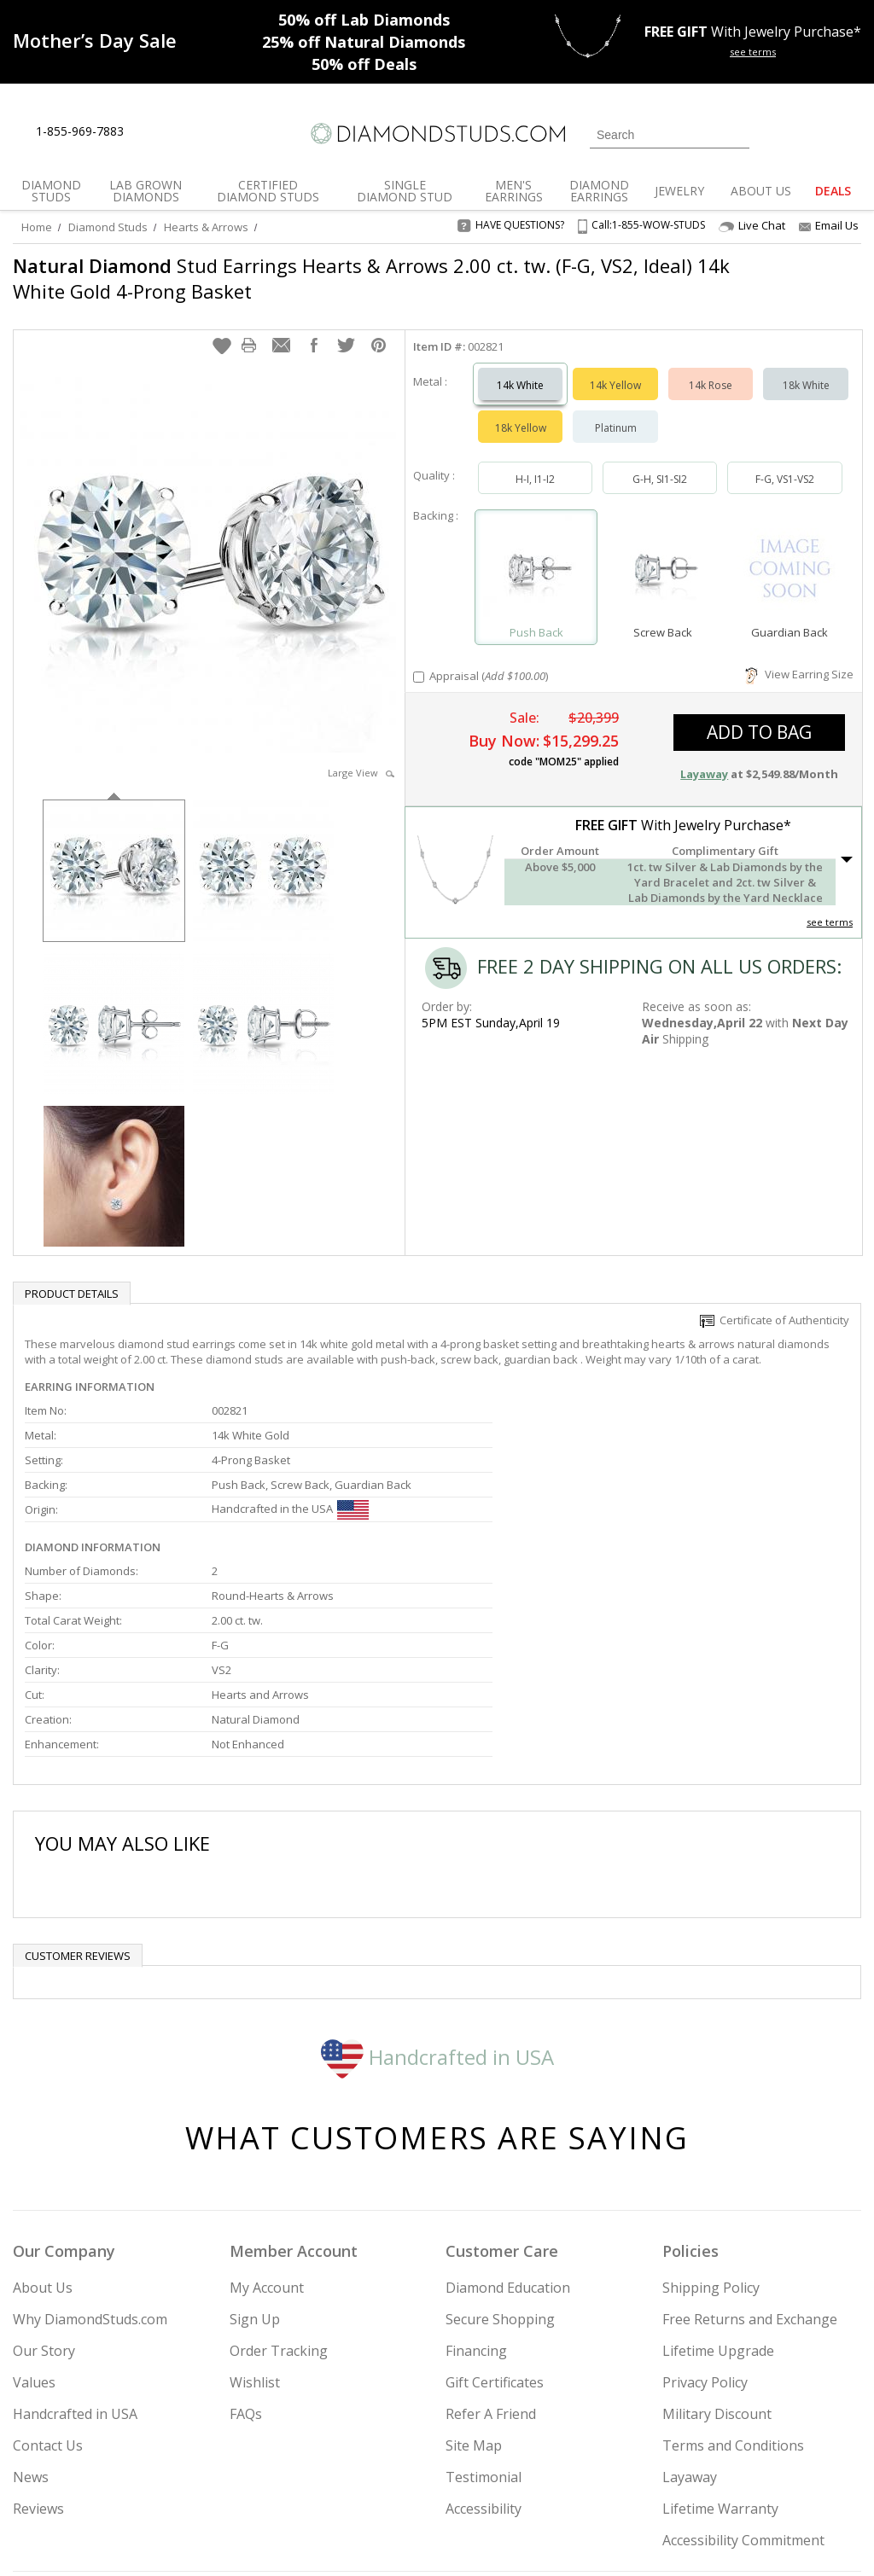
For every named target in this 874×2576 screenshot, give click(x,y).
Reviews (38, 2334)
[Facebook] (717, 2476)
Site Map (474, 2271)
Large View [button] (361, 755)
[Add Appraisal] (418, 660)
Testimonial (483, 2303)
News (31, 2303)
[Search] (669, 134)
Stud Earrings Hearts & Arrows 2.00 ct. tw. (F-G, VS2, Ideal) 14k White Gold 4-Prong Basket (352, 278)
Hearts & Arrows (206, 227)
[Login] (772, 133)
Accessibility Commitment (743, 2366)
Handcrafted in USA (437, 1882)
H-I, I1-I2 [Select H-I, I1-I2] (535, 462)
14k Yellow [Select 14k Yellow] (615, 368)
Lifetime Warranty (720, 2334)
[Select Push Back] (536, 552)
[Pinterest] (755, 2476)
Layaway (689, 2303)
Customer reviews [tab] (78, 1781)
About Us (43, 2113)
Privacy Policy (705, 2208)
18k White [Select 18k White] (806, 368)
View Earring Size (799, 657)
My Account (267, 2113)
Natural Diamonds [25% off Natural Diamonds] (363, 42)
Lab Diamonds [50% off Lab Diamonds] (364, 19)
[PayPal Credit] (573, 2538)
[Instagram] (632, 2476)
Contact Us (48, 2271)
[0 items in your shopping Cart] (849, 133)
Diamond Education (508, 2113)
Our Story (44, 2176)
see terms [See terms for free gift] (753, 51)
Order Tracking (279, 2176)
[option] (114, 852)
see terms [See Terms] (830, 904)
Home (36, 227)
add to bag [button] (759, 715)
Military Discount (717, 2239)
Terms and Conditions (733, 2271)
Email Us (829, 225)
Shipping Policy (711, 2113)
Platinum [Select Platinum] (616, 411)
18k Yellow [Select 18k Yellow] (520, 411)
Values (34, 2208)
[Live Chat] (151, 132)
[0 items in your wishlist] (810, 133)
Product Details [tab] (72, 1276)
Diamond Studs (108, 227)
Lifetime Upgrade (718, 2176)
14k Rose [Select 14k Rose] (710, 368)
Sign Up (255, 2145)
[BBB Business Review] (305, 2538)
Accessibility (483, 2334)
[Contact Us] (191, 132)
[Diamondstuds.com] (437, 133)
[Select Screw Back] (663, 552)
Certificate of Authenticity (774, 1303)
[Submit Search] (736, 134)
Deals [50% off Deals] (364, 64)
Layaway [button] (704, 757)
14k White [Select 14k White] (520, 368)
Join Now (500, 2470)
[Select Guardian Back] (790, 552)
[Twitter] (677, 2476)
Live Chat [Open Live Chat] (752, 225)
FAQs (246, 2239)
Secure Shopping (500, 2145)
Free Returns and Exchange (749, 2145)
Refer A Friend (491, 2239)
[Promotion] (95, 40)
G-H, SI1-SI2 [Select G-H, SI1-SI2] (659, 462)
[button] (222, 328)
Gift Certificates (495, 2208)
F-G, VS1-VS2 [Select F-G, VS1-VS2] (784, 462)
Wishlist (255, 2208)
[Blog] (800, 2476)
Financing (476, 2176)
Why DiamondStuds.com (90, 2145)
